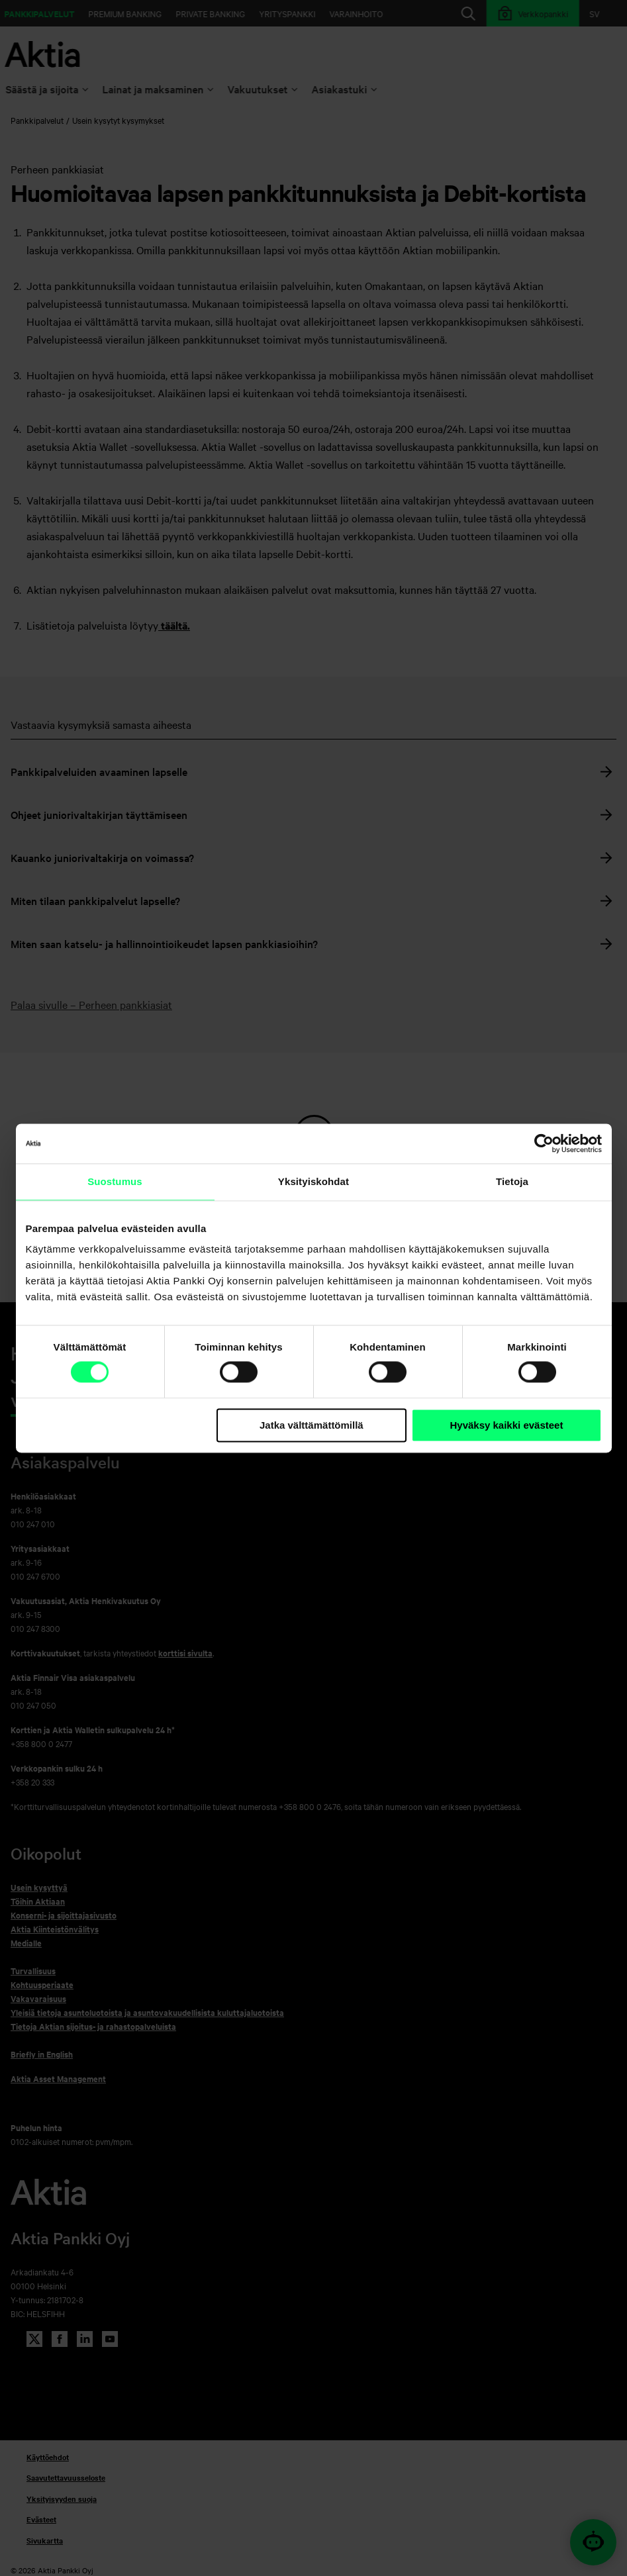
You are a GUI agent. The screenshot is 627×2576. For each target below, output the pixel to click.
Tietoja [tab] (512, 1181)
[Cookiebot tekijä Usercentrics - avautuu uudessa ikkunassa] (544, 1143)
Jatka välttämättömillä (311, 1425)
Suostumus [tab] (114, 1181)
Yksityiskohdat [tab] (313, 1181)
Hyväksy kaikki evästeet (506, 1425)
